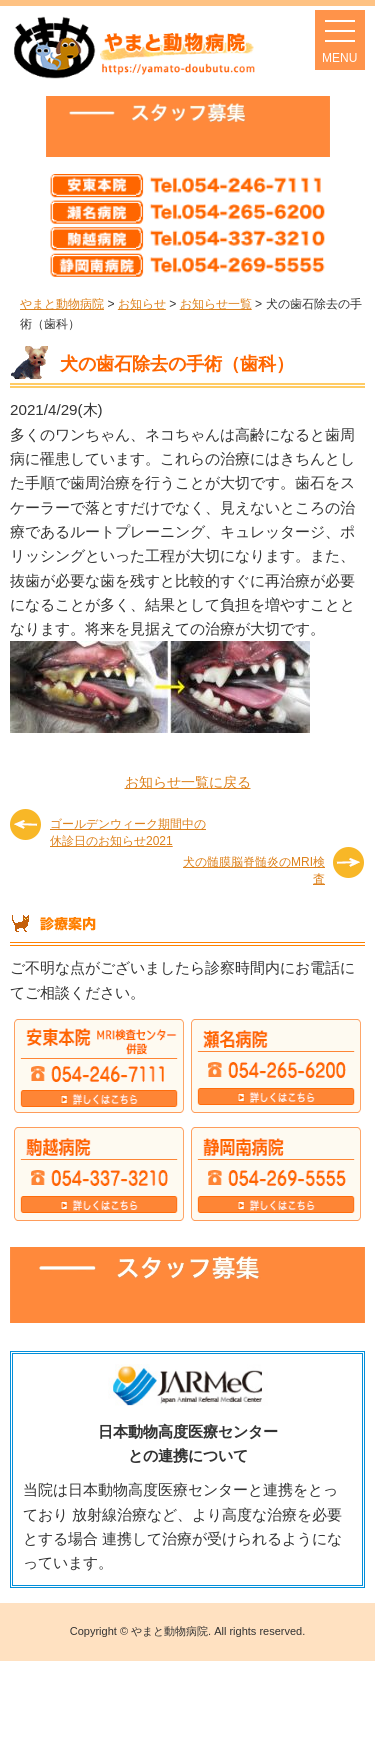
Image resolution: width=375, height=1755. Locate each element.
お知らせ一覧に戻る (188, 782)
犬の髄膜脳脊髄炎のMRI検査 (254, 869)
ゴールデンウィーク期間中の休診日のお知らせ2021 (128, 831)
